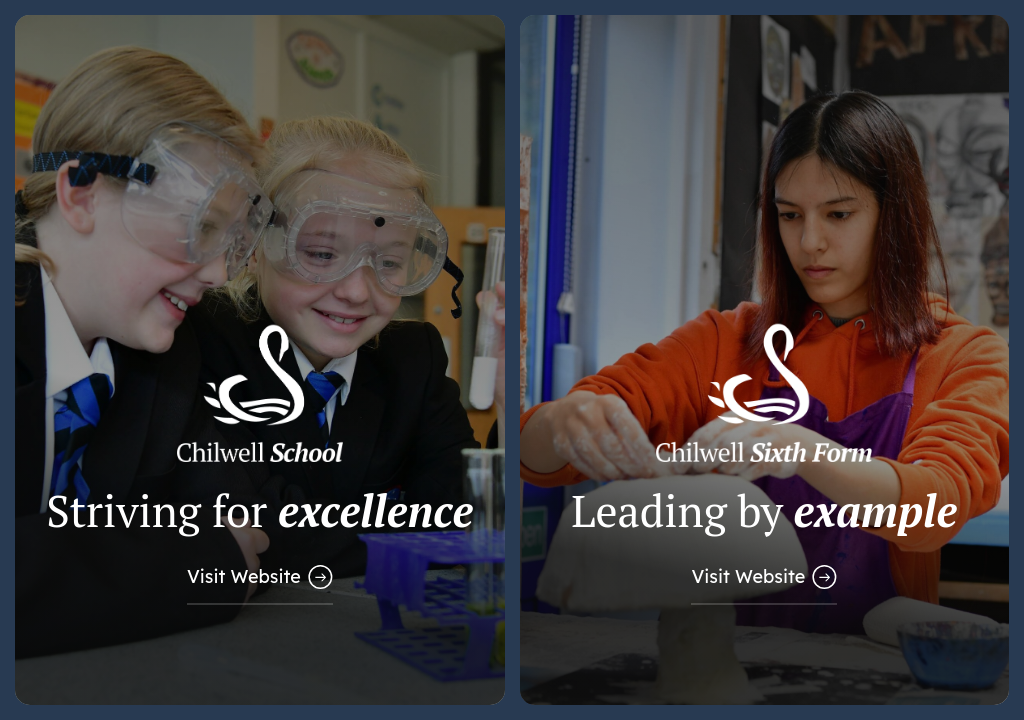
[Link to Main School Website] (260, 360)
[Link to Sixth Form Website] (765, 360)
